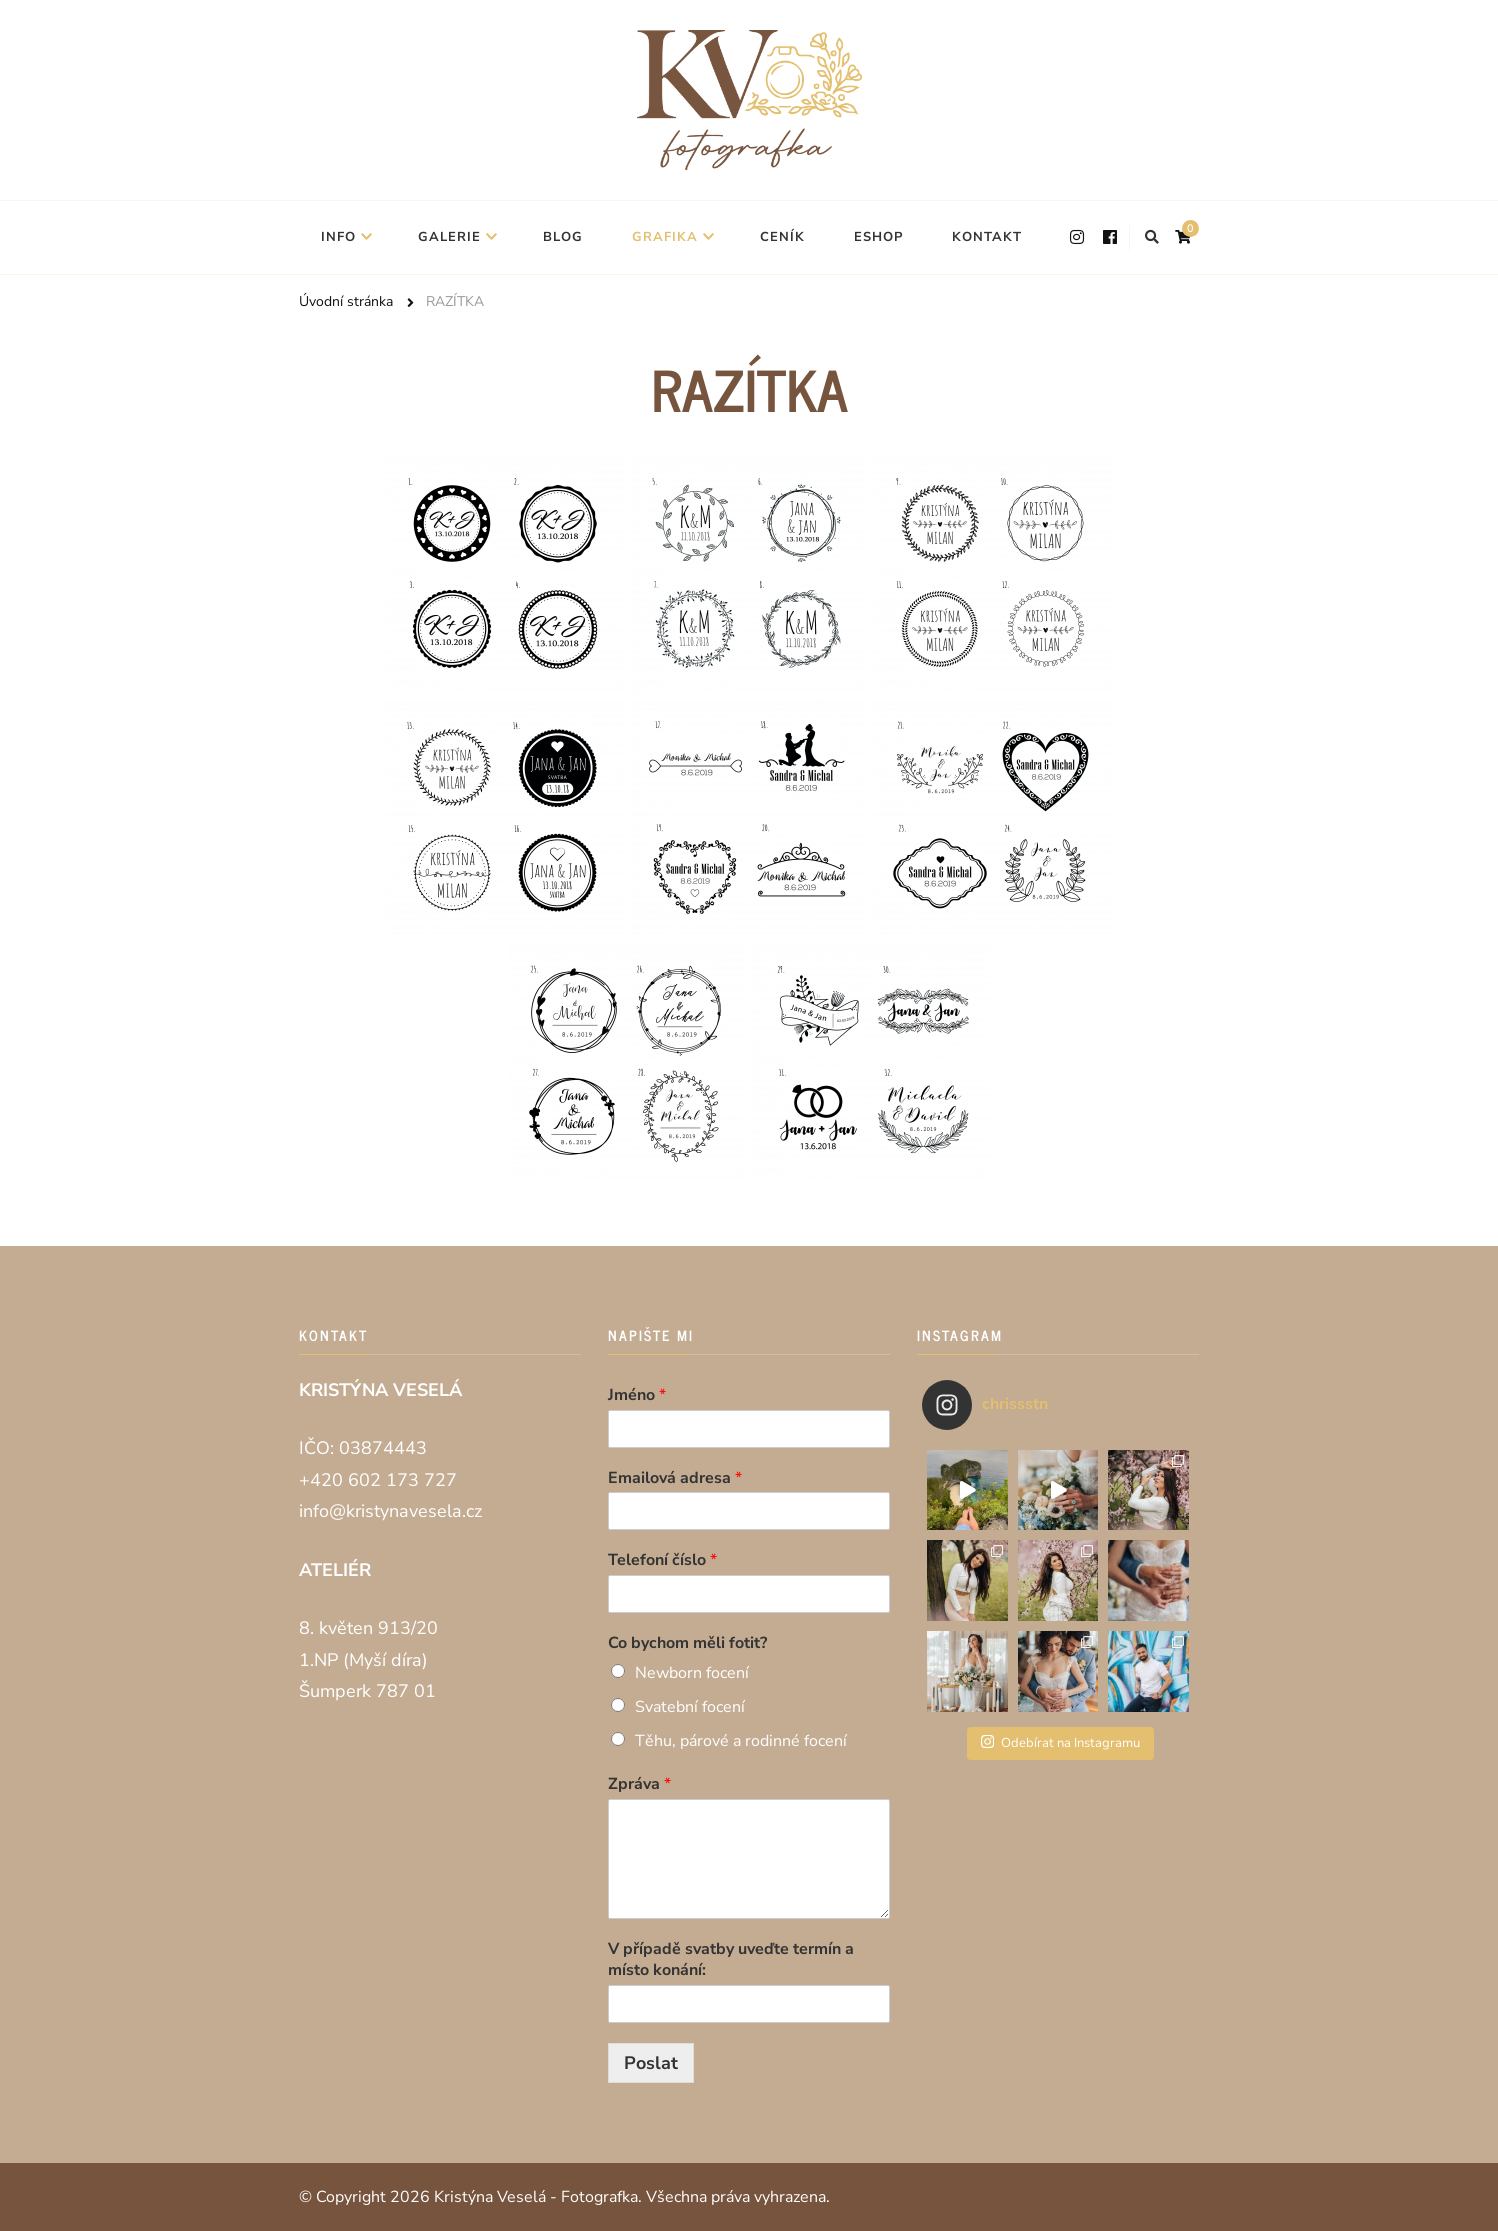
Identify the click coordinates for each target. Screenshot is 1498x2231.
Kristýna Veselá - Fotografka (536, 2197)
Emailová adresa (675, 1478)
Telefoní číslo (662, 1560)
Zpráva (639, 1784)
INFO (338, 237)
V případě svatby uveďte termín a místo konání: (731, 1960)
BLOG (563, 237)
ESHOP (878, 237)
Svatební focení (690, 1707)
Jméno (637, 1395)
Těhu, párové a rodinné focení (741, 1741)
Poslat (651, 2063)
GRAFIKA (665, 237)
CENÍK (782, 237)
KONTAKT (987, 237)
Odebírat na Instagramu (1060, 1743)
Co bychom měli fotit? (687, 1643)
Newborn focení (692, 1673)
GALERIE (449, 237)
